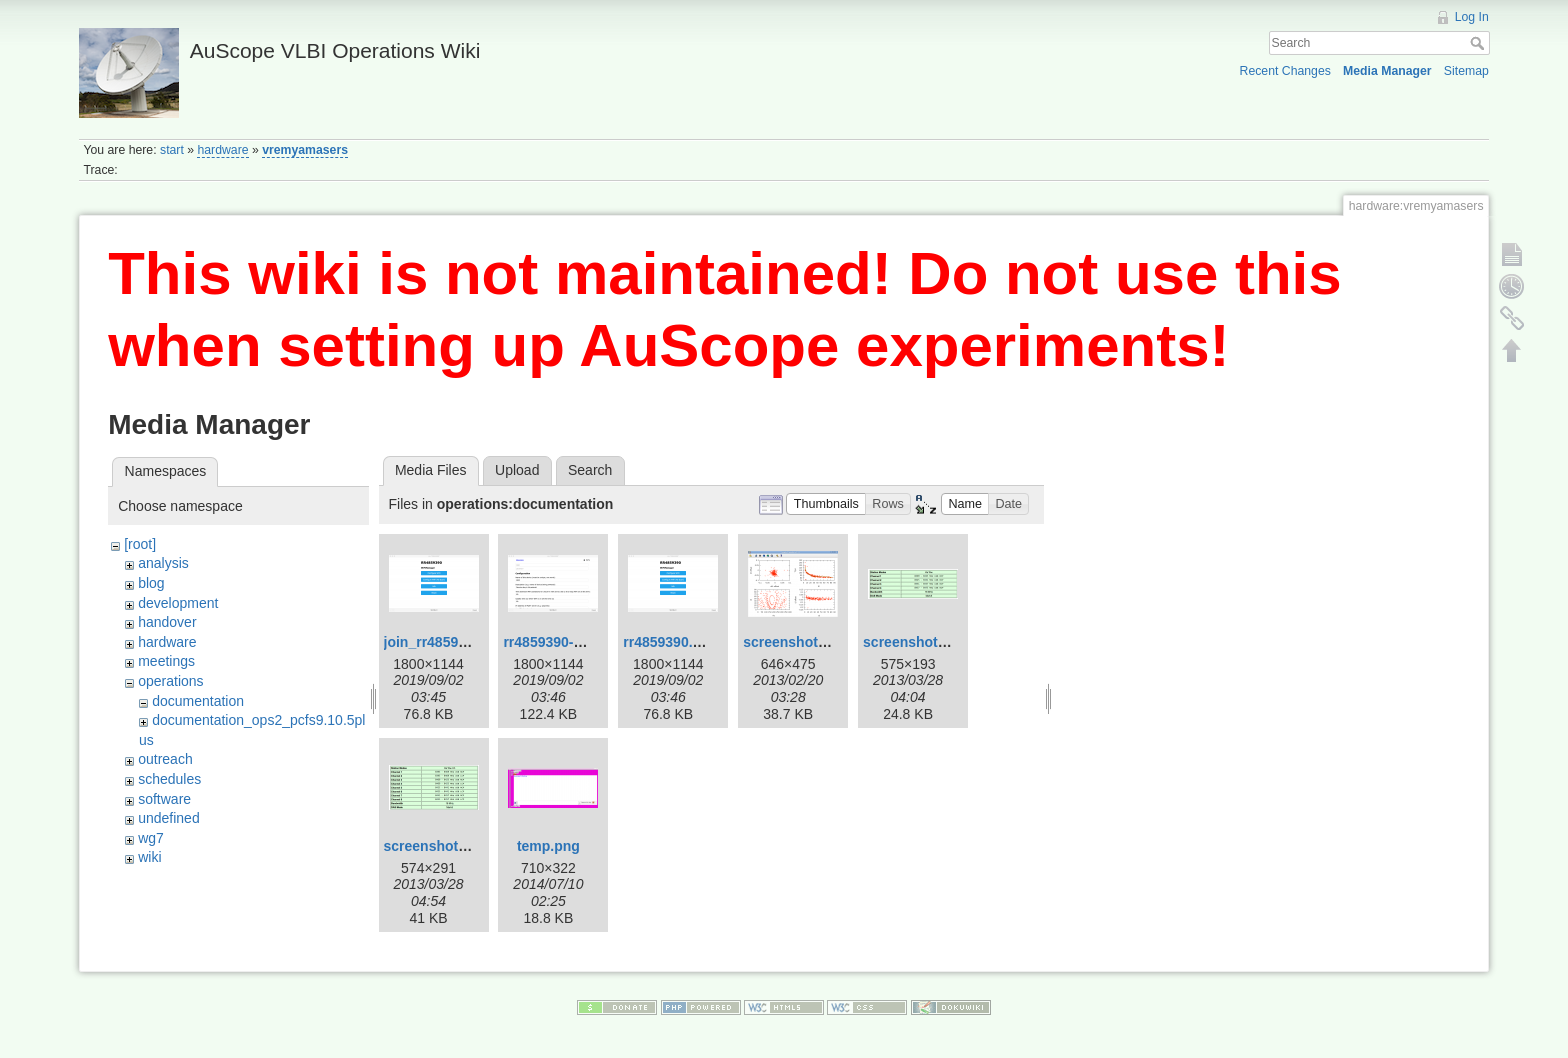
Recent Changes (1285, 71)
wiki (149, 857)
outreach (165, 759)
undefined (169, 818)
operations (170, 681)
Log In (1472, 17)
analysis (163, 563)
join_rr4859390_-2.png (458, 642)
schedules (169, 779)
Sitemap (1466, 71)
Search (1479, 43)
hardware (222, 150)
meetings (166, 661)
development (178, 603)
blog (151, 583)
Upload (517, 470)
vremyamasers (305, 150)
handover (167, 622)
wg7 (151, 838)
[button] (826, 504)
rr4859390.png (670, 642)
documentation (198, 701)
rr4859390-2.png (556, 642)
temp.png (548, 846)
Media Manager (1387, 71)
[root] (140, 544)
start (172, 150)
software (164, 799)
